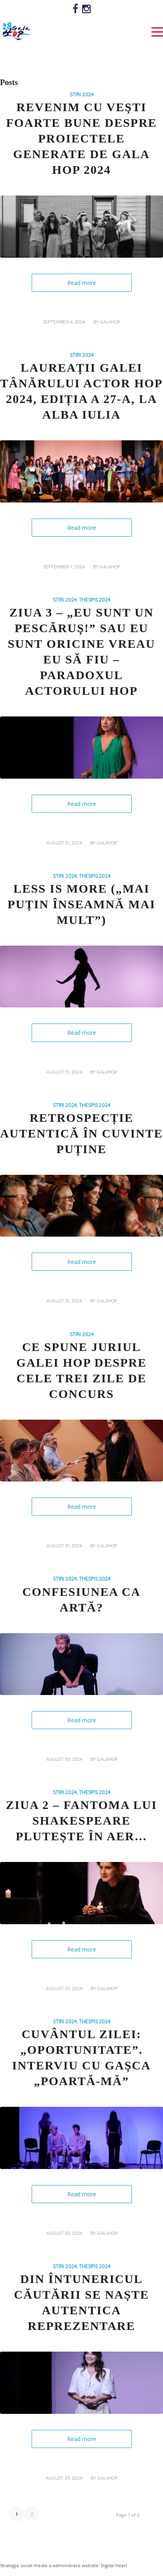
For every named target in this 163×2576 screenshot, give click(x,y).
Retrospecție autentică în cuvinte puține (81, 1133)
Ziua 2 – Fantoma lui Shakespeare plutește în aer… (81, 1820)
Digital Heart (114, 2565)
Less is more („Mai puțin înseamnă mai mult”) (81, 904)
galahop (110, 322)
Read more (81, 283)
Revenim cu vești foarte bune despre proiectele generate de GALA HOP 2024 (81, 138)
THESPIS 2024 (95, 599)
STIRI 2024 (82, 94)
